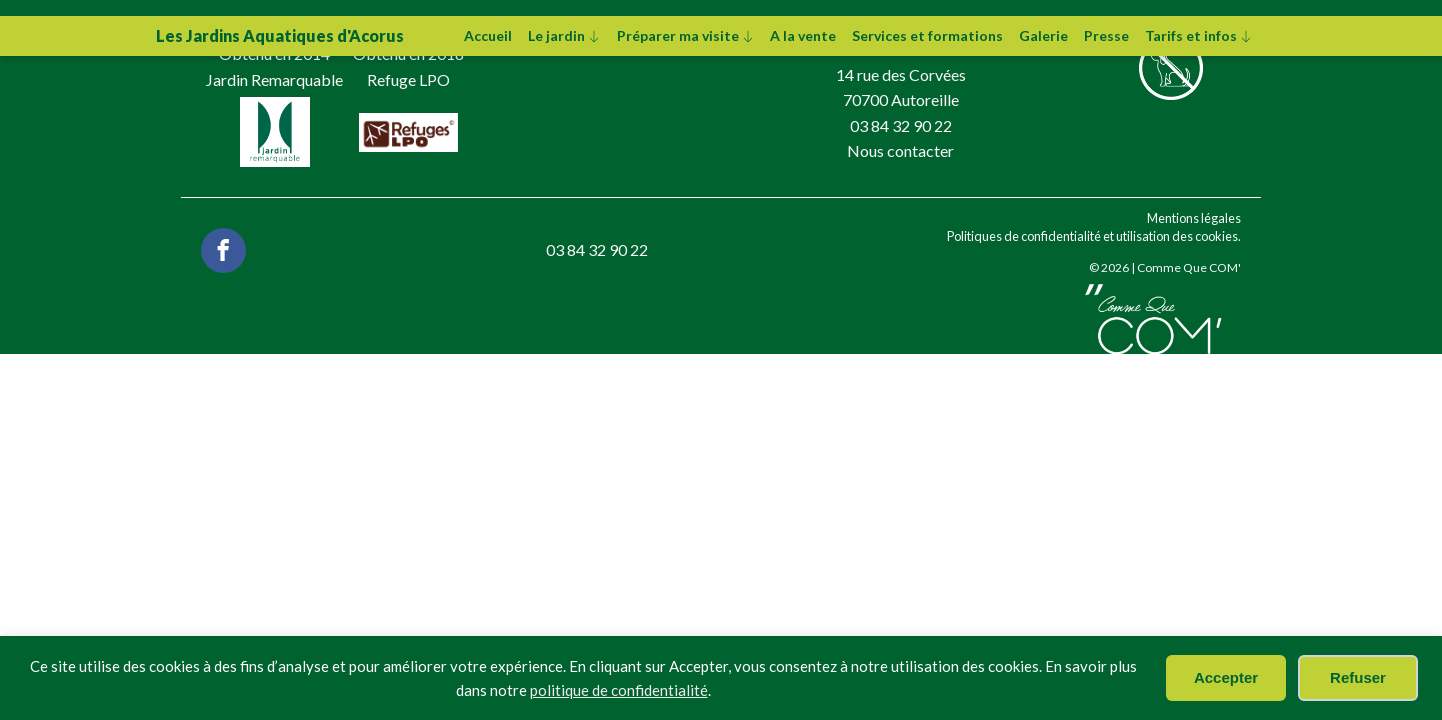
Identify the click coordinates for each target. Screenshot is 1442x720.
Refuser (1358, 677)
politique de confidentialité (619, 690)
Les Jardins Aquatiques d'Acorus (280, 35)
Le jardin (564, 35)
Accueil (488, 35)
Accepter (1226, 677)
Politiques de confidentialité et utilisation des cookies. (1094, 236)
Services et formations (927, 35)
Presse (1106, 35)
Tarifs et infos (1199, 35)
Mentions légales (1194, 218)
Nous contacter (900, 150)
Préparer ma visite (686, 35)
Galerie (1043, 35)
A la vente (803, 35)
